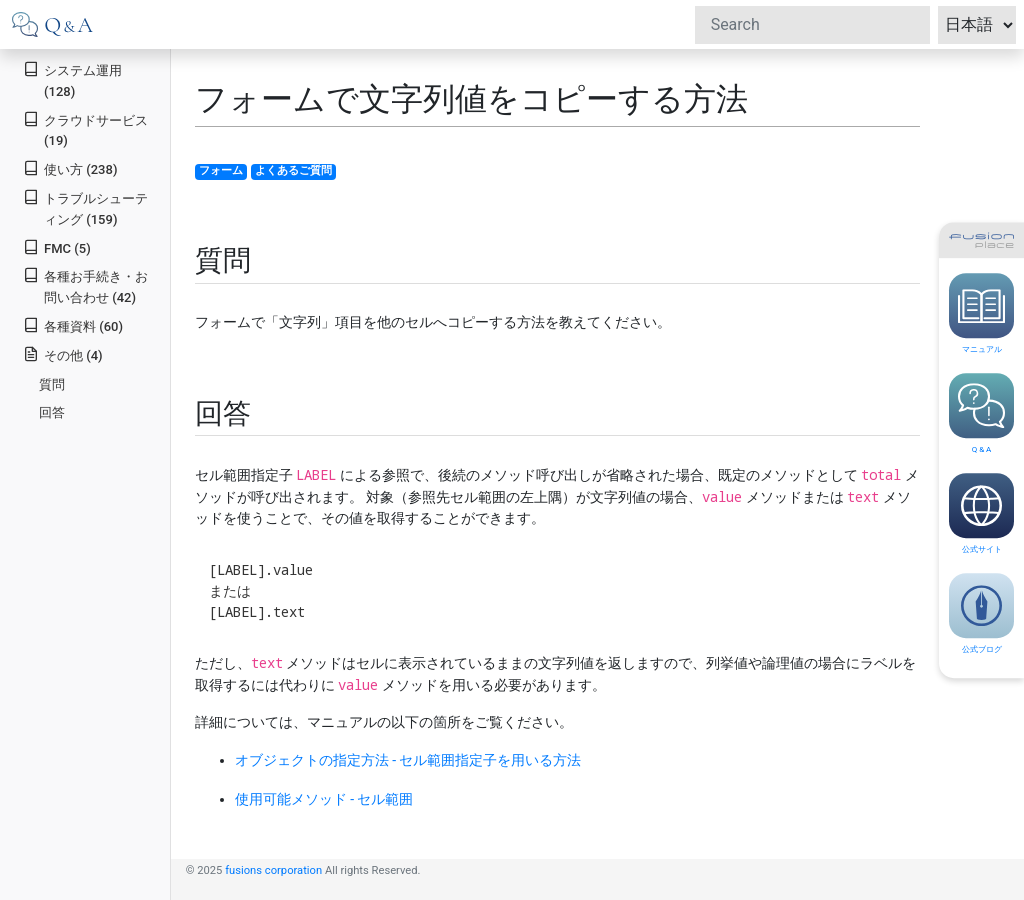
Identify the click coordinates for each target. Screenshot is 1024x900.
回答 (52, 412)
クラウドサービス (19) (85, 130)
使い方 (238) (70, 168)
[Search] (812, 25)
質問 (52, 384)
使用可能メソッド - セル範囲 (324, 799)
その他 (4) (62, 354)
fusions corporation (273, 870)
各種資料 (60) (73, 325)
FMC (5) (57, 247)
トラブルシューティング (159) (85, 208)
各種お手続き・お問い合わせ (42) (85, 286)
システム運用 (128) (72, 80)
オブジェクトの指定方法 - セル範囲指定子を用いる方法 (408, 760)
